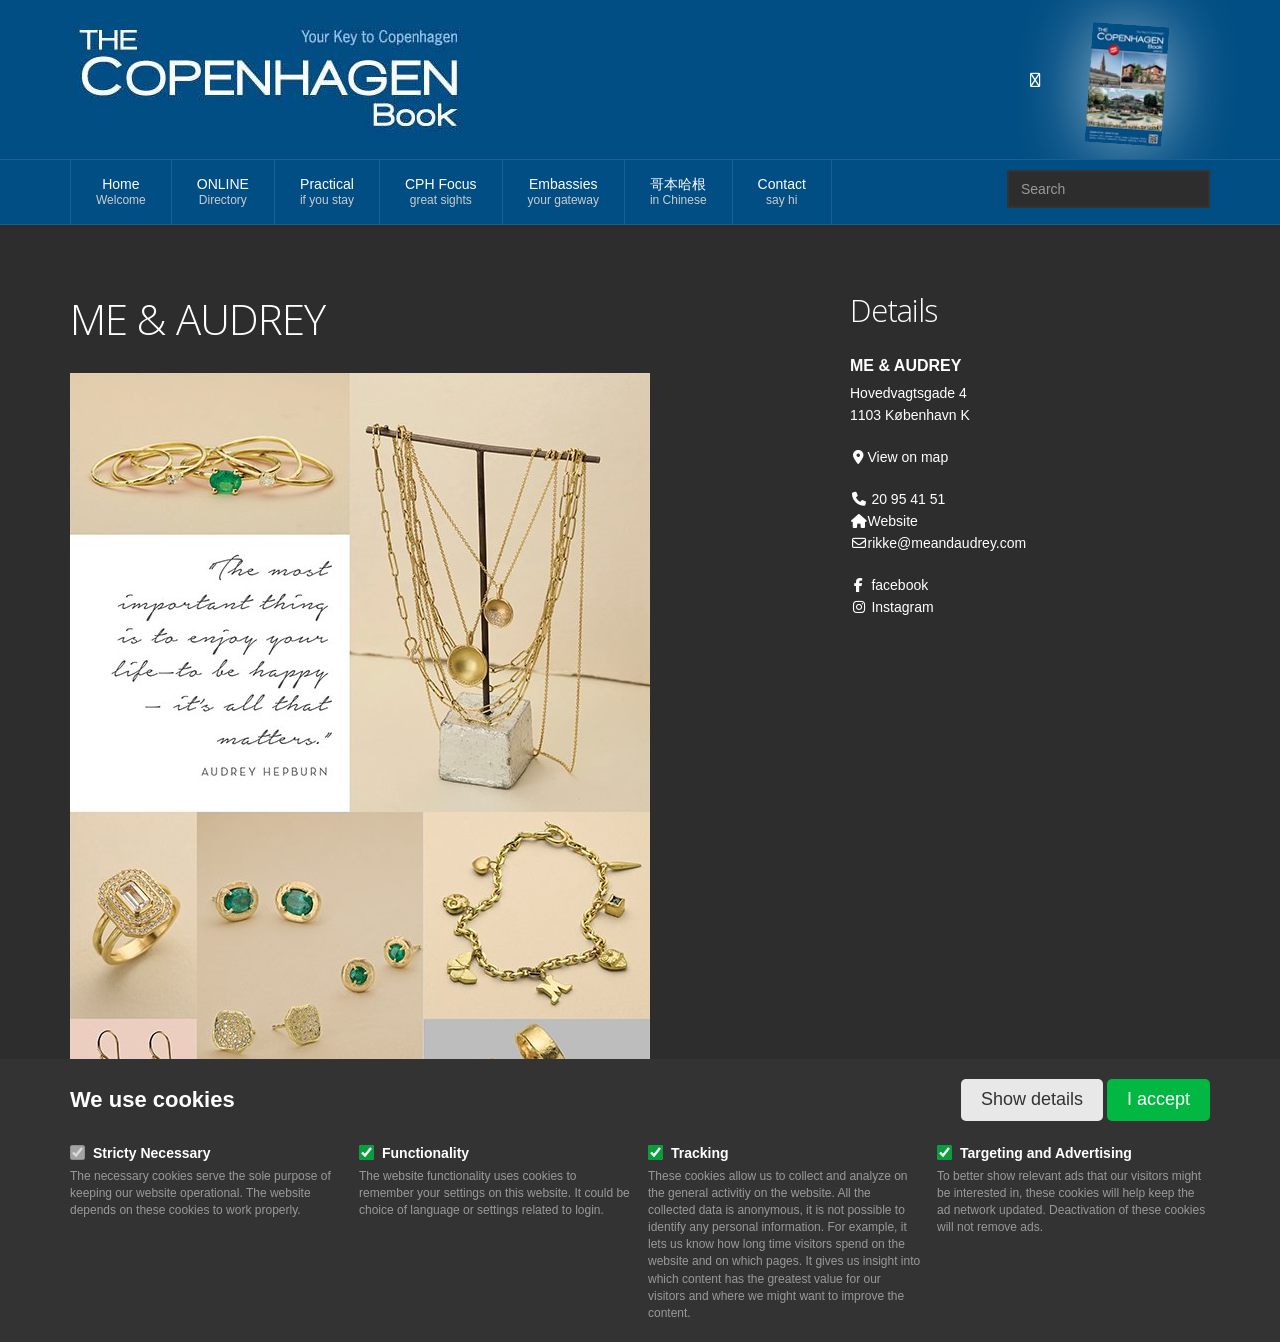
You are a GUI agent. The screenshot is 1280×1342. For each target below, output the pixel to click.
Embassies (563, 192)
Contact (782, 192)
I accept (1158, 1099)
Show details (1032, 1099)
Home (121, 192)
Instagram (892, 607)
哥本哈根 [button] (678, 192)
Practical (327, 192)
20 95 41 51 (907, 499)
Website (884, 521)
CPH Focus (441, 192)
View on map (899, 457)
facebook (889, 585)
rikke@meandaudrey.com (938, 543)
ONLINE (223, 192)
